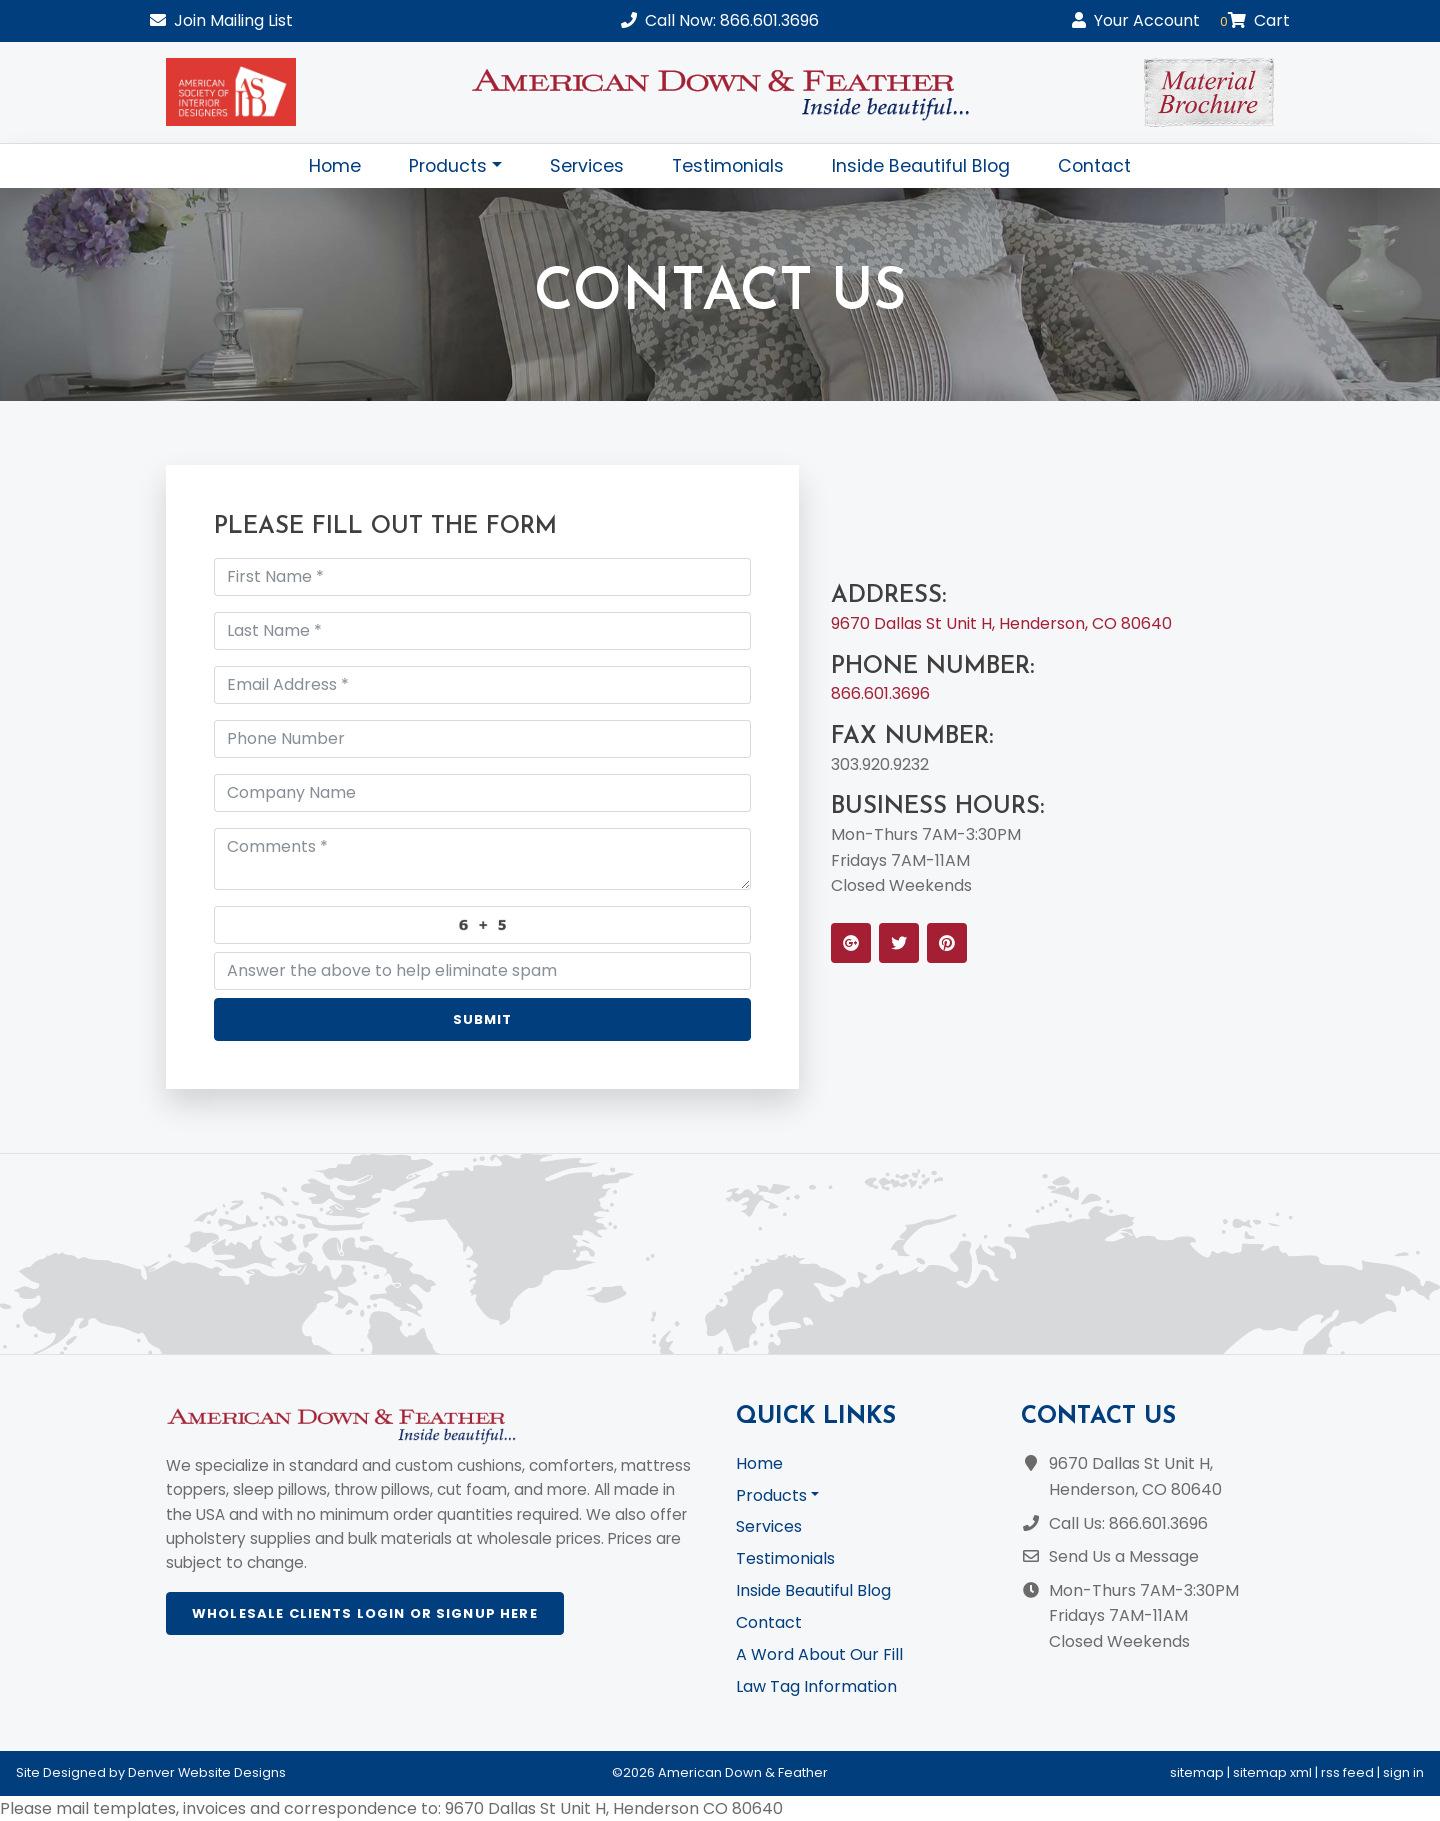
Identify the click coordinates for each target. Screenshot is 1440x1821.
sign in (1403, 1772)
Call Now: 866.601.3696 (720, 20)
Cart (1255, 20)
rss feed (1347, 1772)
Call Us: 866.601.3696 (1128, 1523)
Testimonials (728, 166)
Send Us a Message (1124, 1556)
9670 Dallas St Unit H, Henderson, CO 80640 (1001, 623)
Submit (483, 1019)
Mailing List (221, 20)
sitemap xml (1272, 1772)
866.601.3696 (880, 693)
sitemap (1197, 1772)
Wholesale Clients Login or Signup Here (365, 1613)
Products (448, 166)
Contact (1094, 166)
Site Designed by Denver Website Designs (151, 1772)
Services (587, 166)
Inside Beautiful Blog (921, 166)
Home (335, 166)
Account (1136, 20)
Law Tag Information (816, 1686)
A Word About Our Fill (819, 1654)
